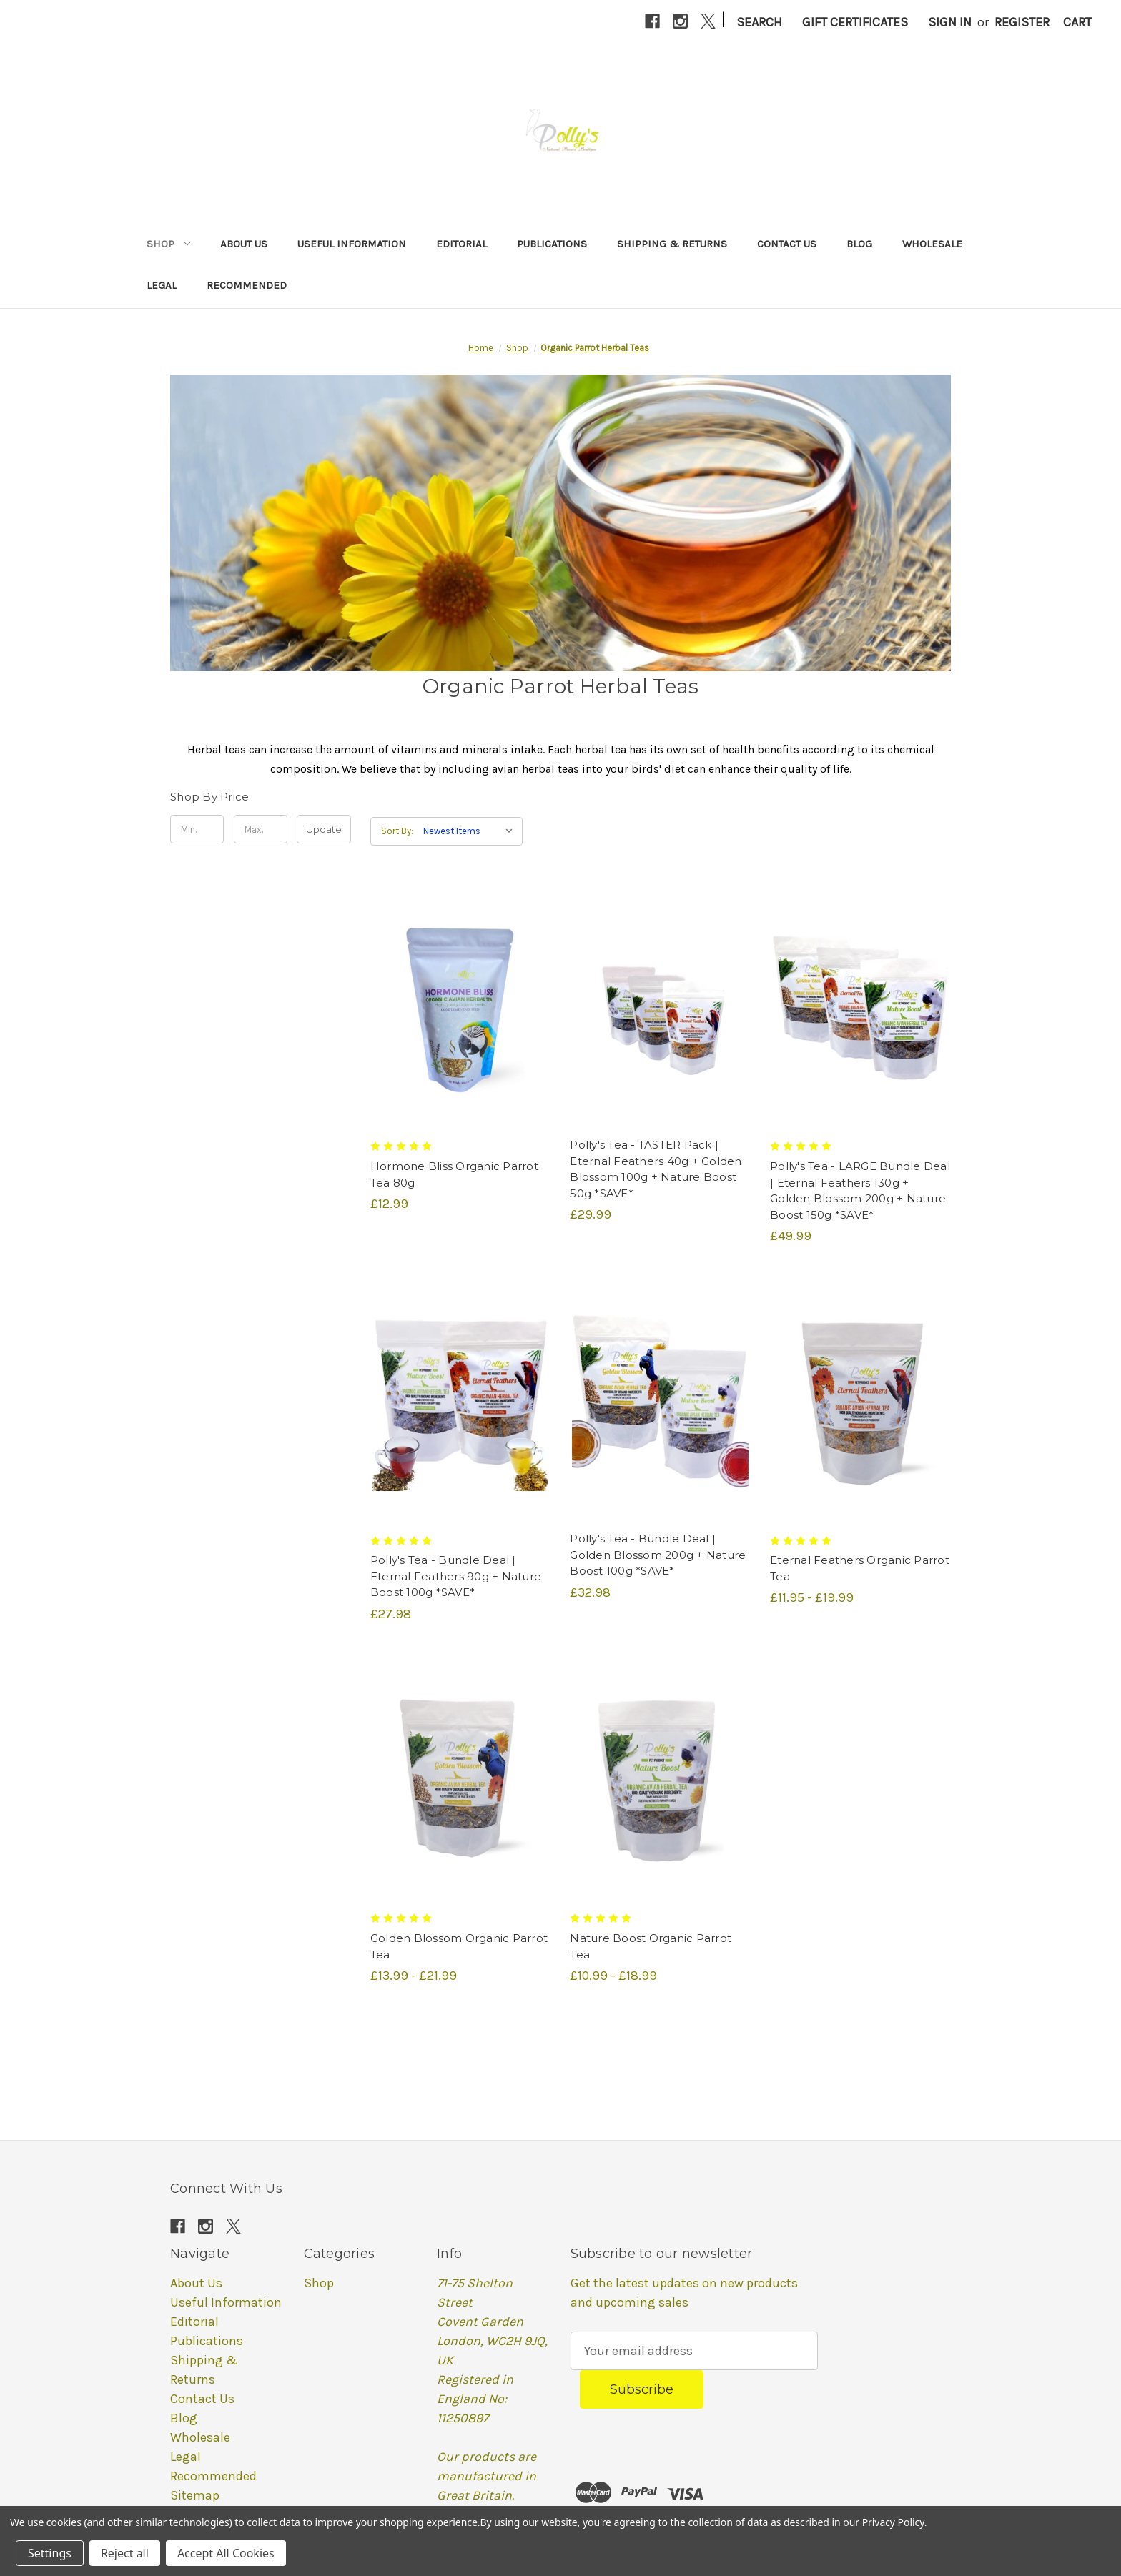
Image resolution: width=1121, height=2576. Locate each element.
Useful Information (351, 243)
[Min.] (197, 829)
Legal (162, 285)
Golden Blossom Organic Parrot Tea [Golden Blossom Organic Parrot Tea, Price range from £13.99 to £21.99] (459, 1946)
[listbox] (471, 831)
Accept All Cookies (226, 2553)
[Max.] (260, 829)
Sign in (950, 22)
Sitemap (194, 2495)
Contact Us (786, 243)
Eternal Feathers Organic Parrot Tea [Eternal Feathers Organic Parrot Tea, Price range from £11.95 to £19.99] (859, 1568)
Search (759, 22)
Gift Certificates (855, 22)
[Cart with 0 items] (1077, 22)
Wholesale (932, 243)
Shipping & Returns (672, 243)
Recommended (247, 285)
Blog (859, 243)
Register (1022, 22)
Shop (168, 243)
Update (324, 829)
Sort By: (397, 831)
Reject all (125, 2553)
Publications (552, 243)
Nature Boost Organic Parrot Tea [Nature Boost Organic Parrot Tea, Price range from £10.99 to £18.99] (650, 1946)
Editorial (461, 243)
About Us (243, 243)
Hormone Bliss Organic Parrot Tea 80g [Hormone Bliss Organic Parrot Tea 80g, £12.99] (454, 1174)
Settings (49, 2553)
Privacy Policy (893, 2522)
